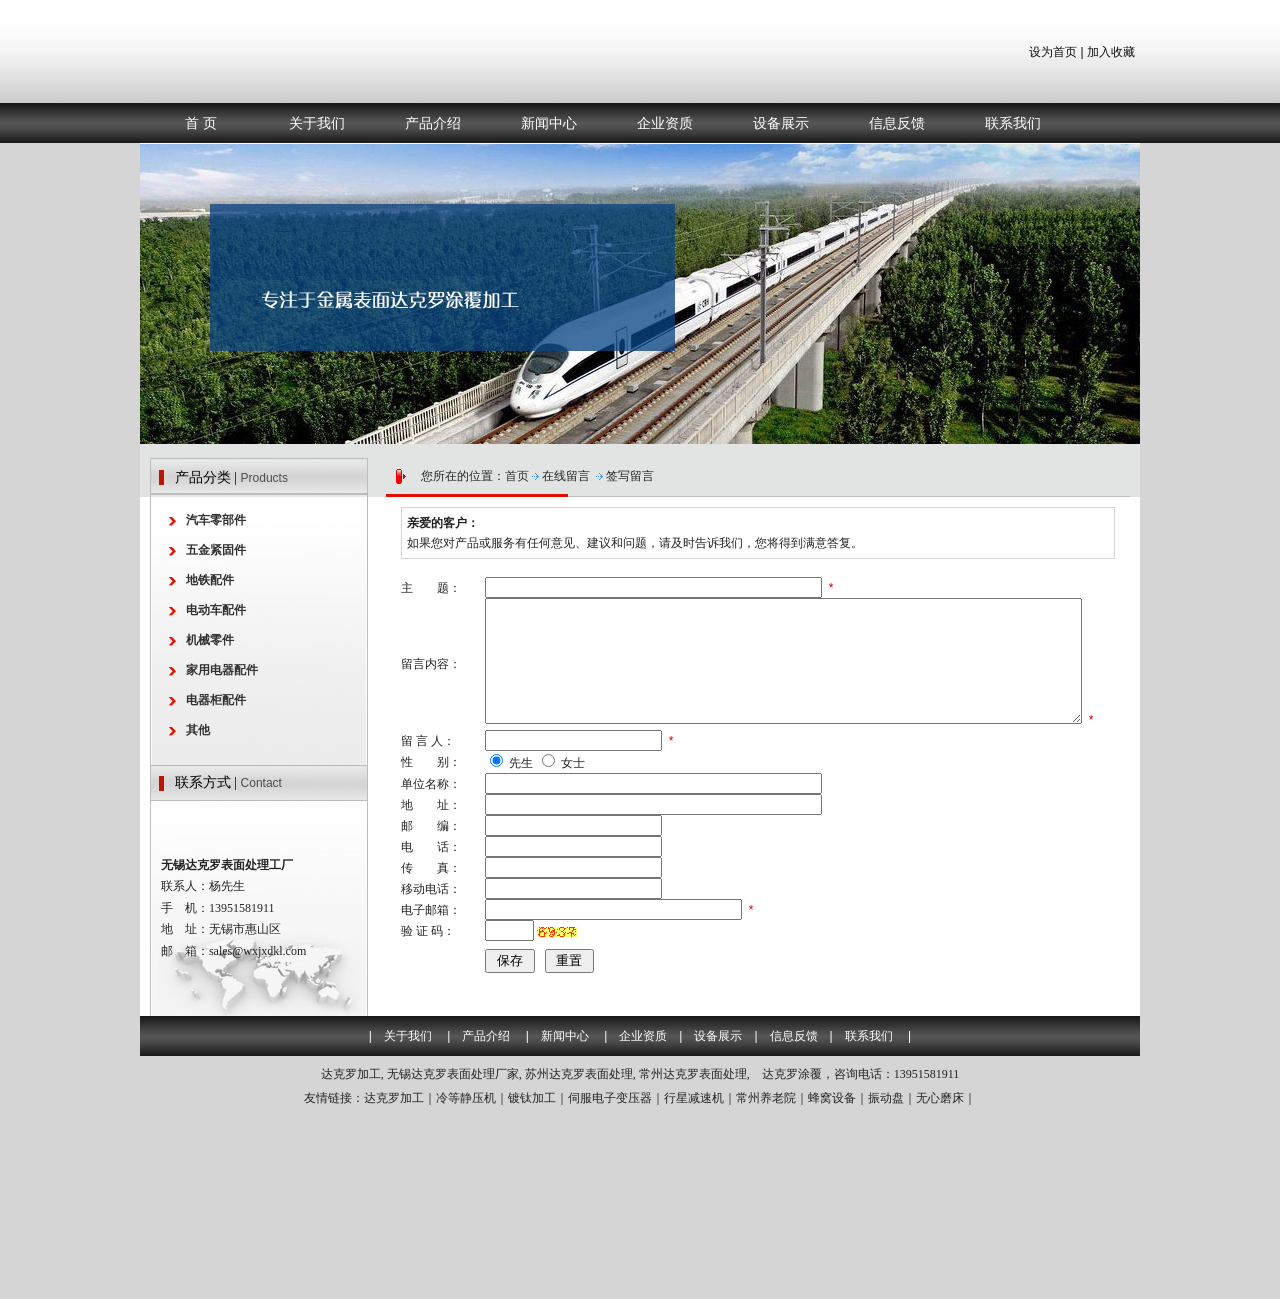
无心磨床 (940, 1281)
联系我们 (1013, 123)
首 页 (201, 123)
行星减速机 (694, 1281)
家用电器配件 (222, 670)
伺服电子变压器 (610, 1281)
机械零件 (210, 640)
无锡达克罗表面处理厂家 (453, 1257)
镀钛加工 (532, 1281)
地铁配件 (210, 580)
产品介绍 (433, 123)
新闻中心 (549, 123)
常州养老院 (766, 1281)
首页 (517, 476)
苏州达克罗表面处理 (579, 1257)
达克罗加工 (351, 1257)
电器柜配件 (216, 700)
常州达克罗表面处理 (693, 1257)
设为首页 (1053, 52)
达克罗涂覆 (792, 1257)
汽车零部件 (216, 520)
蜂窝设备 (832, 1281)
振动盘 (886, 1281)
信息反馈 (897, 123)
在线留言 (566, 476)
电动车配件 (216, 610)
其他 (198, 730)
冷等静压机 (466, 1281)
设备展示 (781, 123)
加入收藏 (1111, 52)
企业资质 (665, 123)
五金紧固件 (216, 550)
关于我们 (317, 123)
